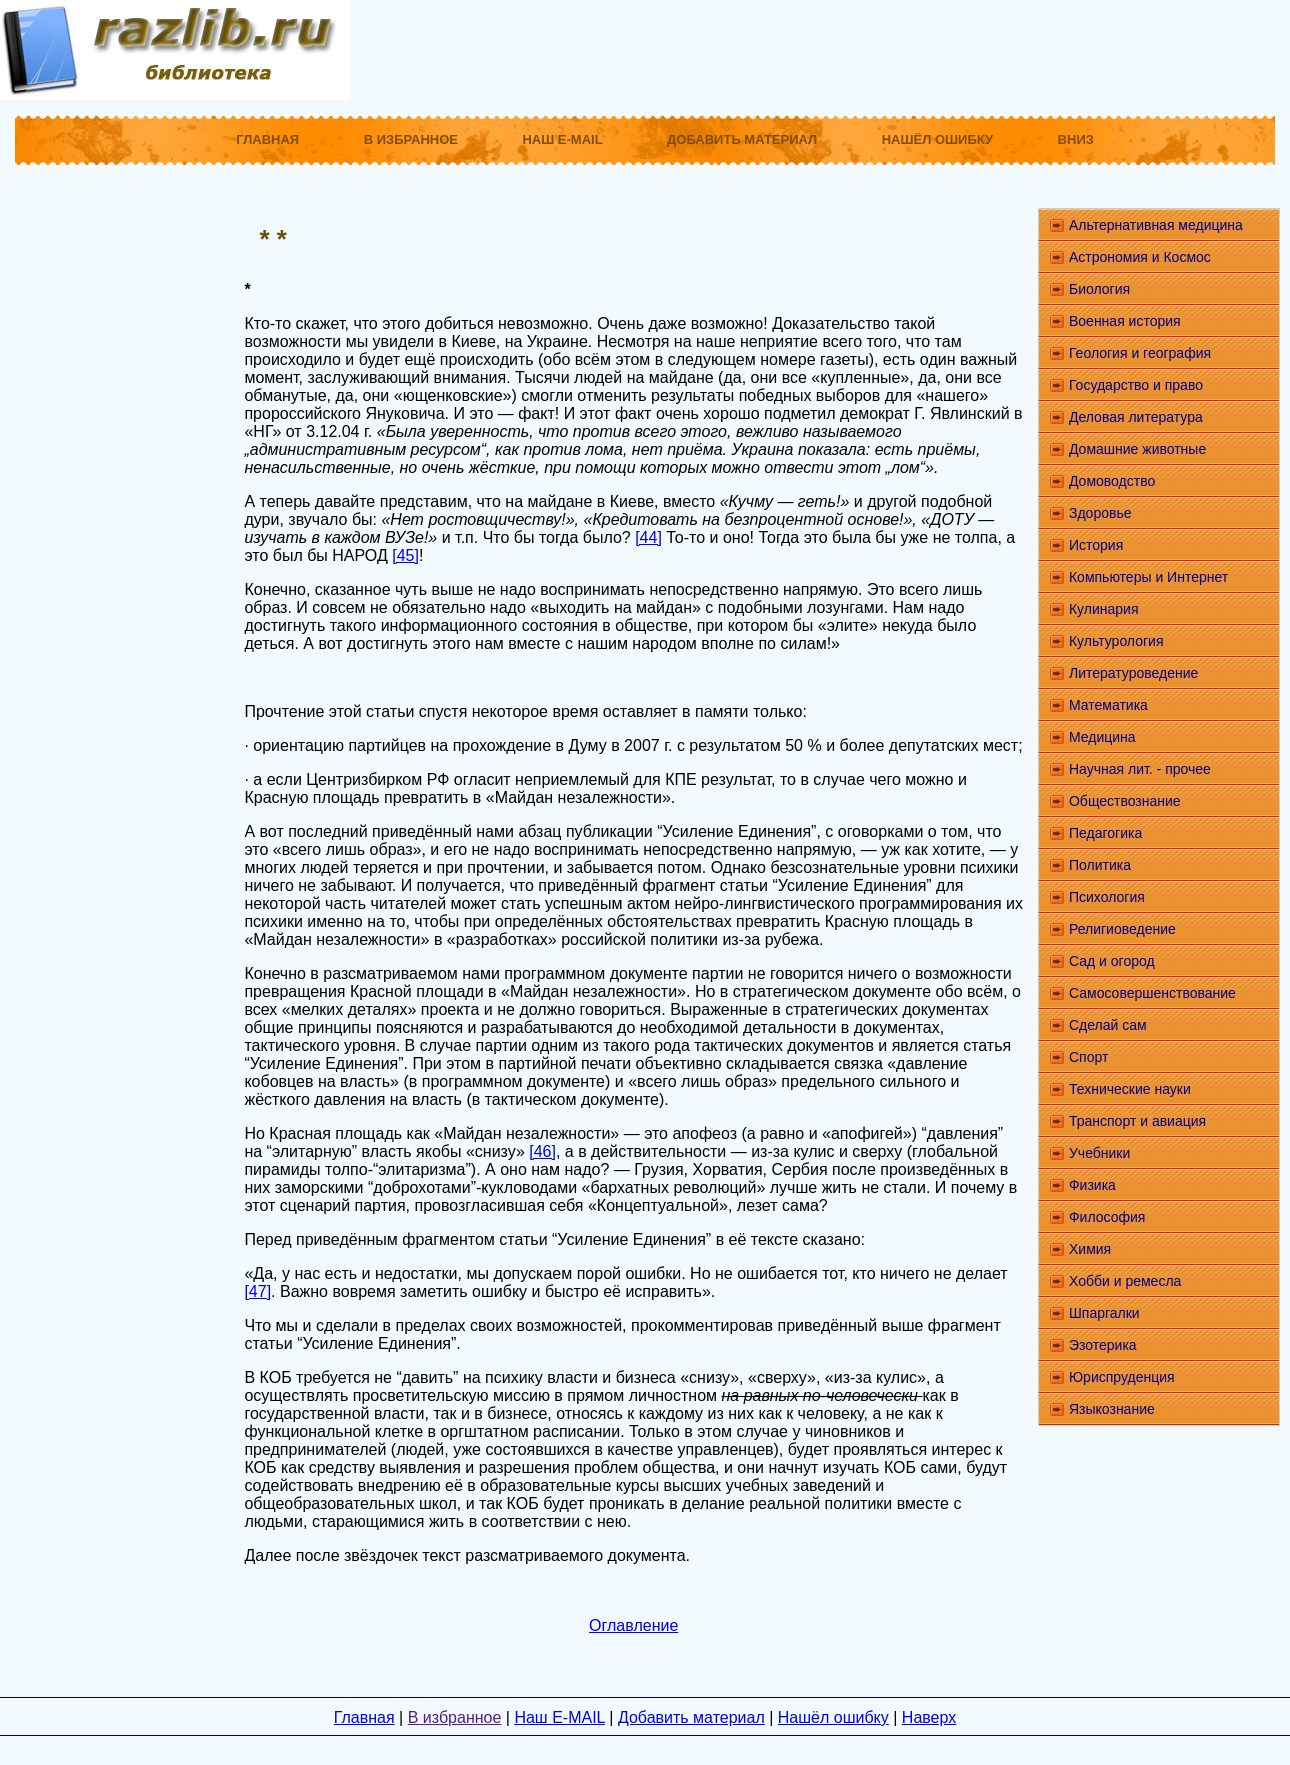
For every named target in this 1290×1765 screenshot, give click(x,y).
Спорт (1088, 1057)
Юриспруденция (1122, 1377)
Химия (1090, 1249)
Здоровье (1100, 513)
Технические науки (1130, 1089)
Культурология (1116, 641)
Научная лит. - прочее (1140, 769)
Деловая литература (1136, 417)
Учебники (1099, 1153)
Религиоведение (1122, 929)
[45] (405, 555)
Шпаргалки (1104, 1313)
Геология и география (1140, 353)
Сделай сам (1108, 1025)
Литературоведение (1133, 673)
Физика (1092, 1185)
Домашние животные (1137, 449)
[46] (542, 1151)
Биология (1099, 289)
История (1096, 545)
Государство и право (1136, 385)
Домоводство (1112, 481)
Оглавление (633, 1625)
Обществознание (1125, 801)
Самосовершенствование (1152, 993)
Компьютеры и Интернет (1148, 577)
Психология (1107, 897)
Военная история (1125, 321)
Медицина (1102, 737)
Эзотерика (1103, 1345)
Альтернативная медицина (1156, 225)
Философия (1107, 1217)
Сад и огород (1112, 961)
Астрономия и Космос (1140, 257)
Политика (1100, 865)
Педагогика (1105, 833)
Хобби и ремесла (1125, 1281)
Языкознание (1112, 1409)
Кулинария (1104, 609)
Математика (1108, 705)
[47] (257, 1291)
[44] (648, 537)
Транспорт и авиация (1137, 1121)
